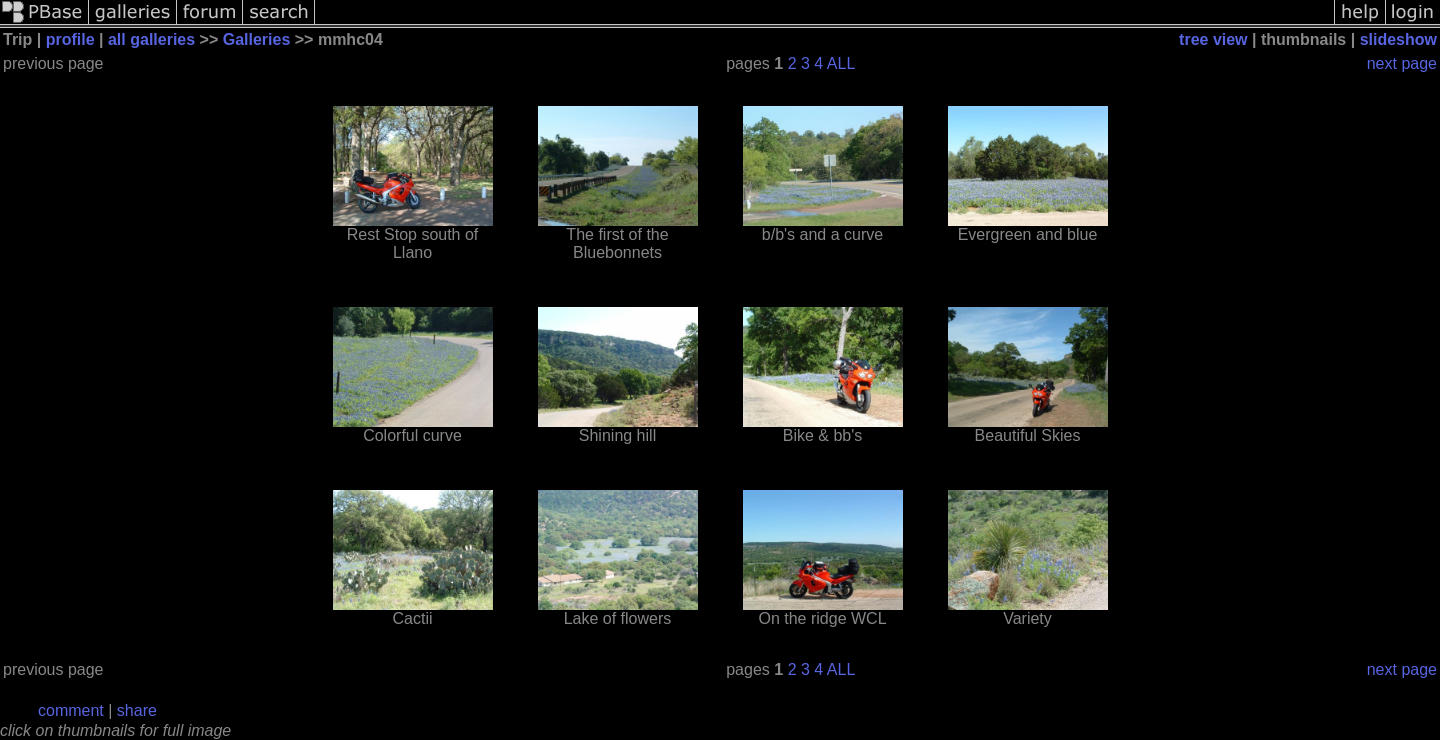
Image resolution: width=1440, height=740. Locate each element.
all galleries (151, 39)
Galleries (257, 39)
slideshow (1398, 39)
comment (71, 710)
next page (1402, 63)
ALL (841, 63)
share (137, 710)
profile (70, 39)
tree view (1213, 39)
